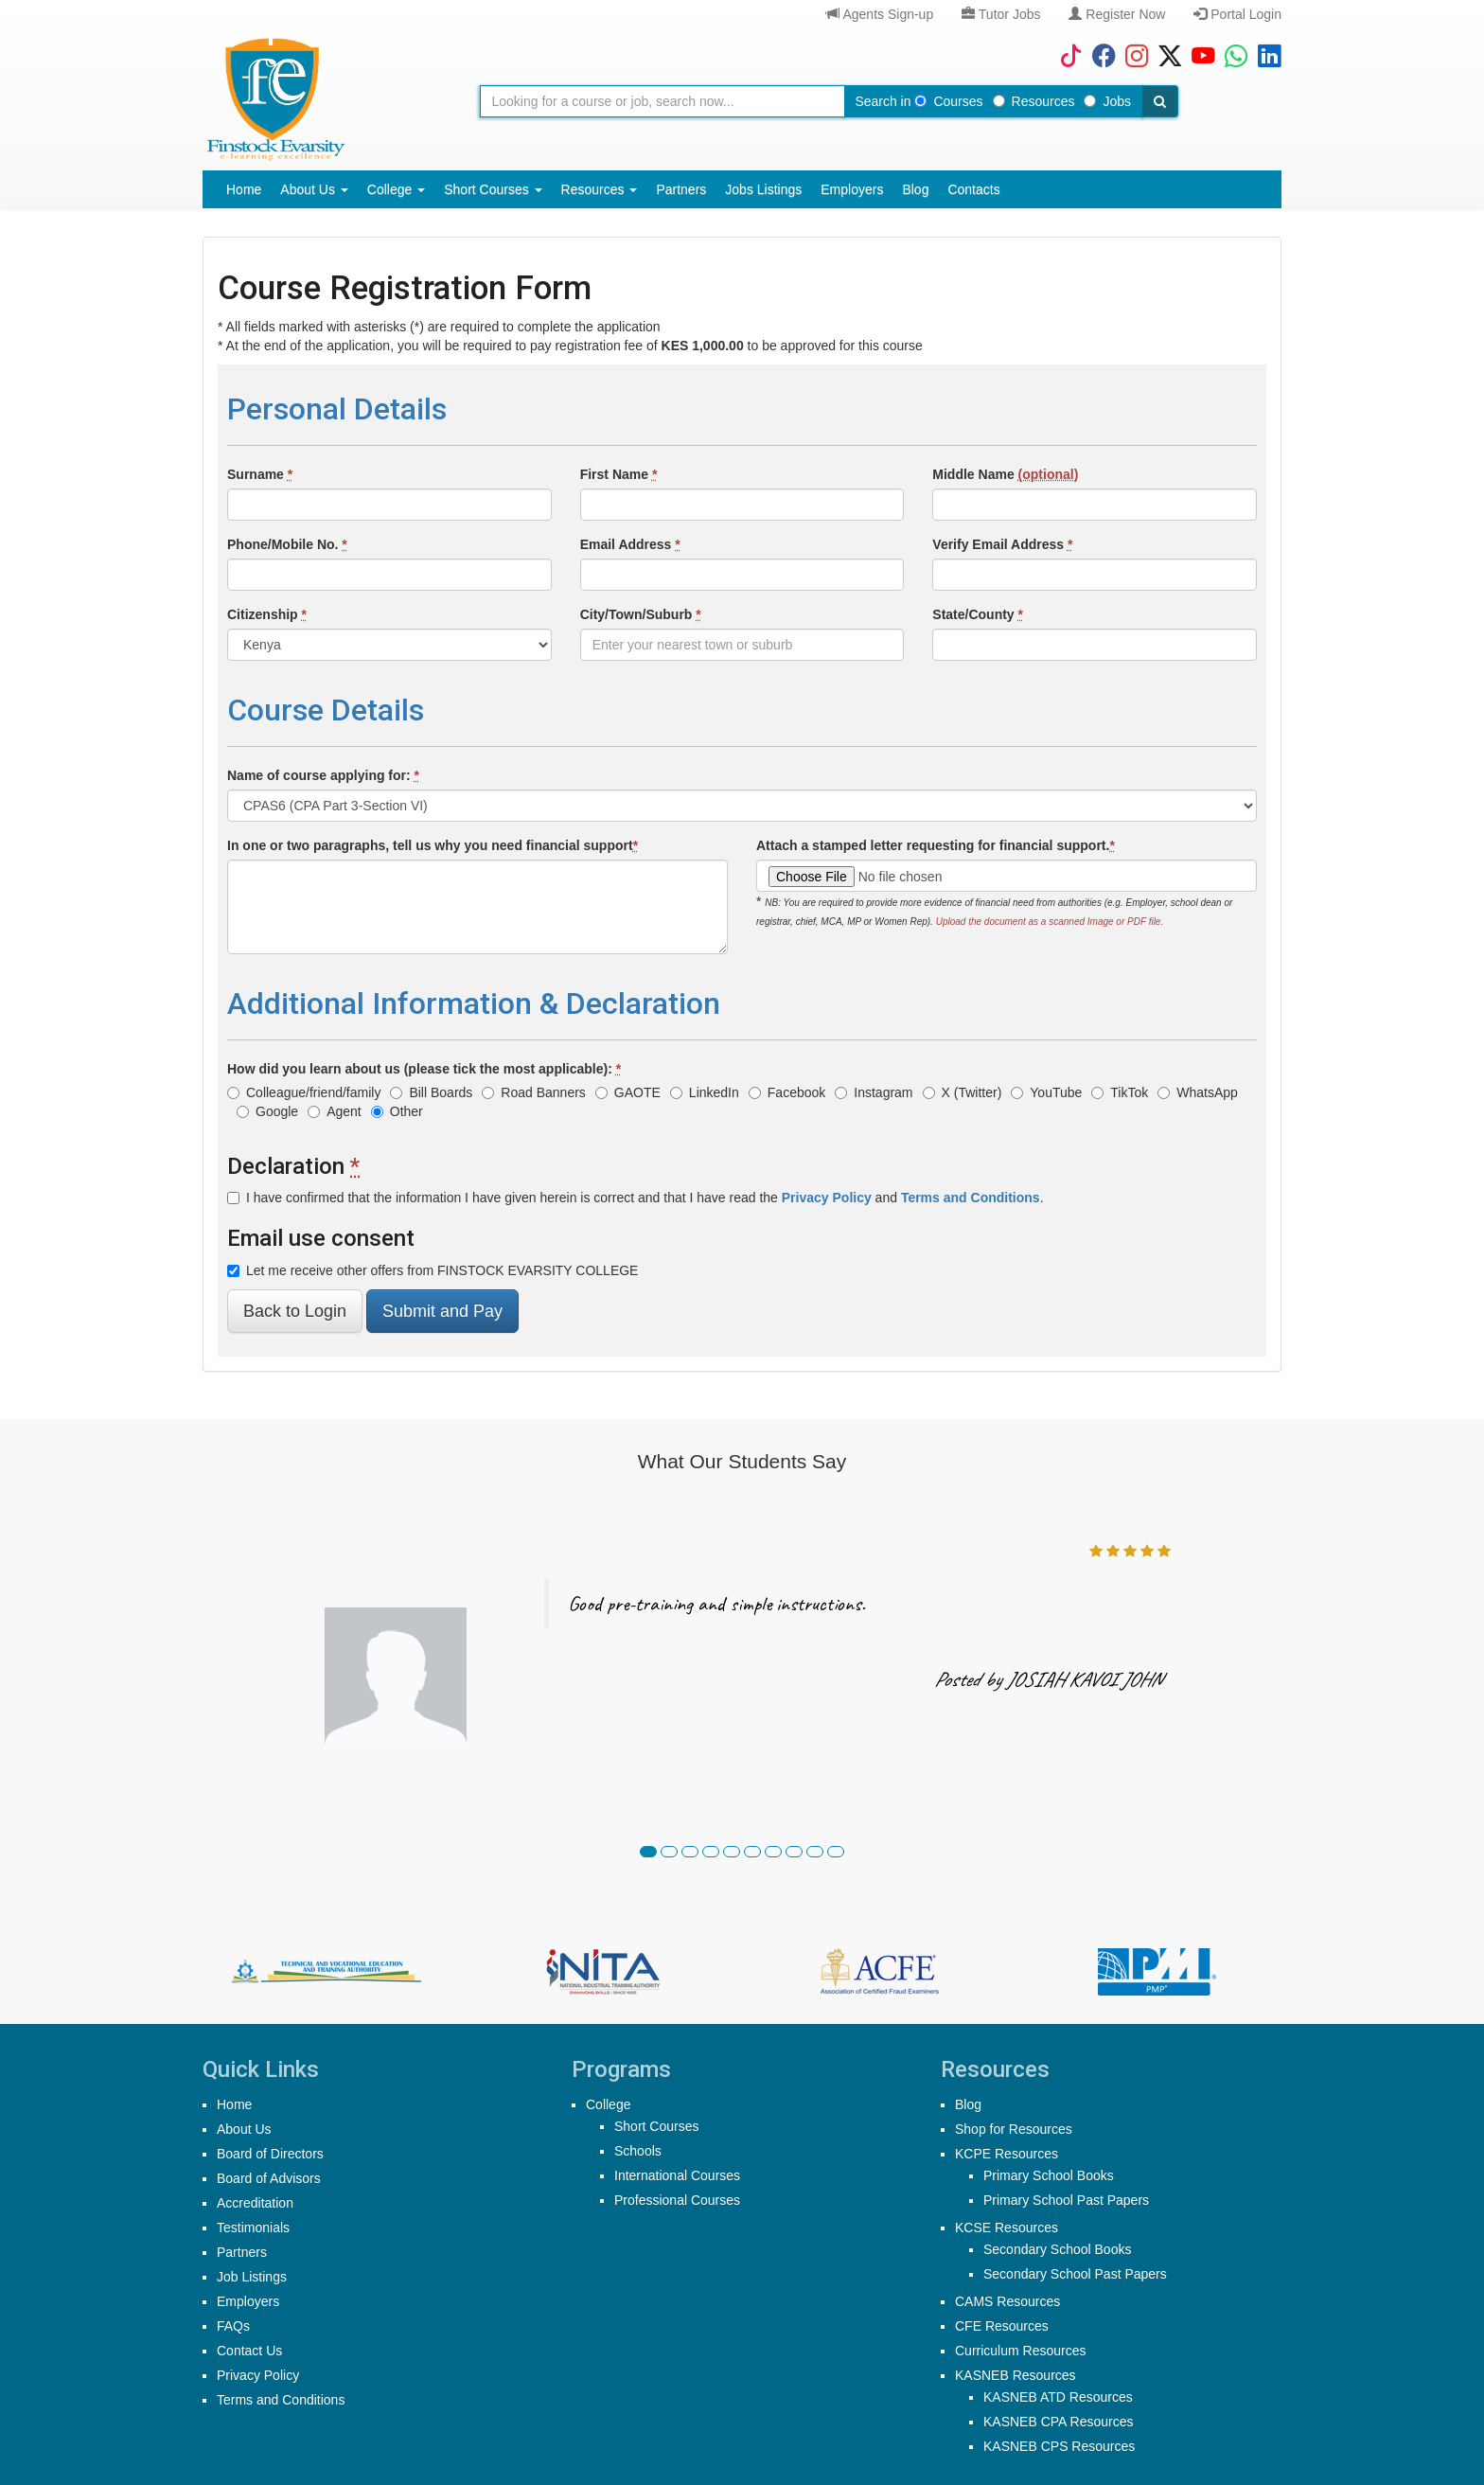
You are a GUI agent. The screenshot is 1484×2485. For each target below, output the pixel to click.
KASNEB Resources (1015, 2375)
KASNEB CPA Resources (1058, 2421)
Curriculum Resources (1020, 2350)
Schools (638, 2150)
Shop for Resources (1013, 2129)
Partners (681, 189)
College (396, 189)
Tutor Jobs (1001, 14)
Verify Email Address (1002, 544)
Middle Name (1005, 474)
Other (397, 1111)
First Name (619, 474)
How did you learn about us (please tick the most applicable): (424, 1068)
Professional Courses (677, 2200)
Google (267, 1111)
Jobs (1107, 101)
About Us (313, 189)
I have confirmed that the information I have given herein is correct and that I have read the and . (635, 1197)
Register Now (1117, 14)
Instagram (873, 1092)
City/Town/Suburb (640, 614)
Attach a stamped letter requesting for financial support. (935, 845)
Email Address (630, 544)
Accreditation (255, 2202)
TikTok (1119, 1092)
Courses (948, 101)
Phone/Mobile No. (287, 544)
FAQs (233, 2326)
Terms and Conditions (280, 2399)
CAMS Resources (1007, 2301)
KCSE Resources (1006, 2227)
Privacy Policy (258, 2375)
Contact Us (249, 2350)
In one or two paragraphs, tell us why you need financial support (432, 845)
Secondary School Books (1057, 2249)
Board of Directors (270, 2153)
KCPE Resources (1006, 2153)
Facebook (787, 1092)
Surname (259, 474)
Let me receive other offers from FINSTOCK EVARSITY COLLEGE (432, 1270)
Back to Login (294, 1311)
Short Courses (492, 189)
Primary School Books (1048, 2175)
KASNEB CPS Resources (1059, 2446)
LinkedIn (704, 1092)
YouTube (1046, 1092)
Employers (852, 189)
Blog (915, 189)
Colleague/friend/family (303, 1092)
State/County (977, 614)
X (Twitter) (962, 1092)
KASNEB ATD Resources (1058, 2397)
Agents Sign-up (879, 14)
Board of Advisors (269, 2178)
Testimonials (253, 2227)
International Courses (677, 2175)
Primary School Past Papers (1066, 2200)
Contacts (973, 189)
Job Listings (252, 2276)
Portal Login (1237, 14)
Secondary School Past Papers (1075, 2273)
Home (243, 189)
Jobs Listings (763, 189)
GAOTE (628, 1092)
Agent (335, 1111)
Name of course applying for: (323, 775)
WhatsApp (1197, 1092)
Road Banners (534, 1092)
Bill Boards (431, 1092)
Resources (1034, 101)
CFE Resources (1002, 2326)
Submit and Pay (442, 1311)
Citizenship (267, 614)
